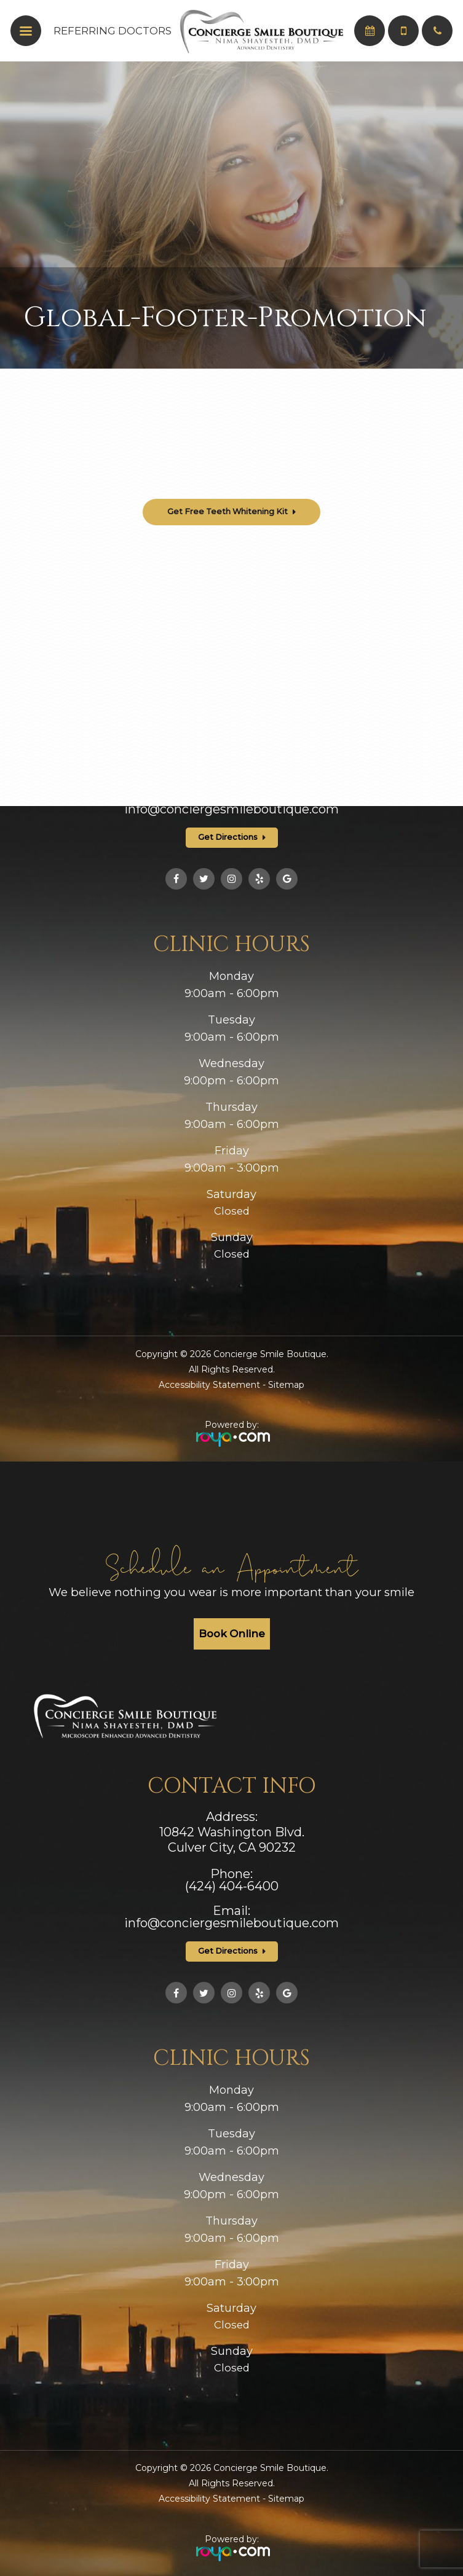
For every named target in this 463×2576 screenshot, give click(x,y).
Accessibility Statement (209, 1384)
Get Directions (228, 837)
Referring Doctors (112, 31)
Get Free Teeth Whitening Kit (227, 511)
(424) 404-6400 (232, 772)
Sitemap (286, 1384)
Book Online (232, 1633)
